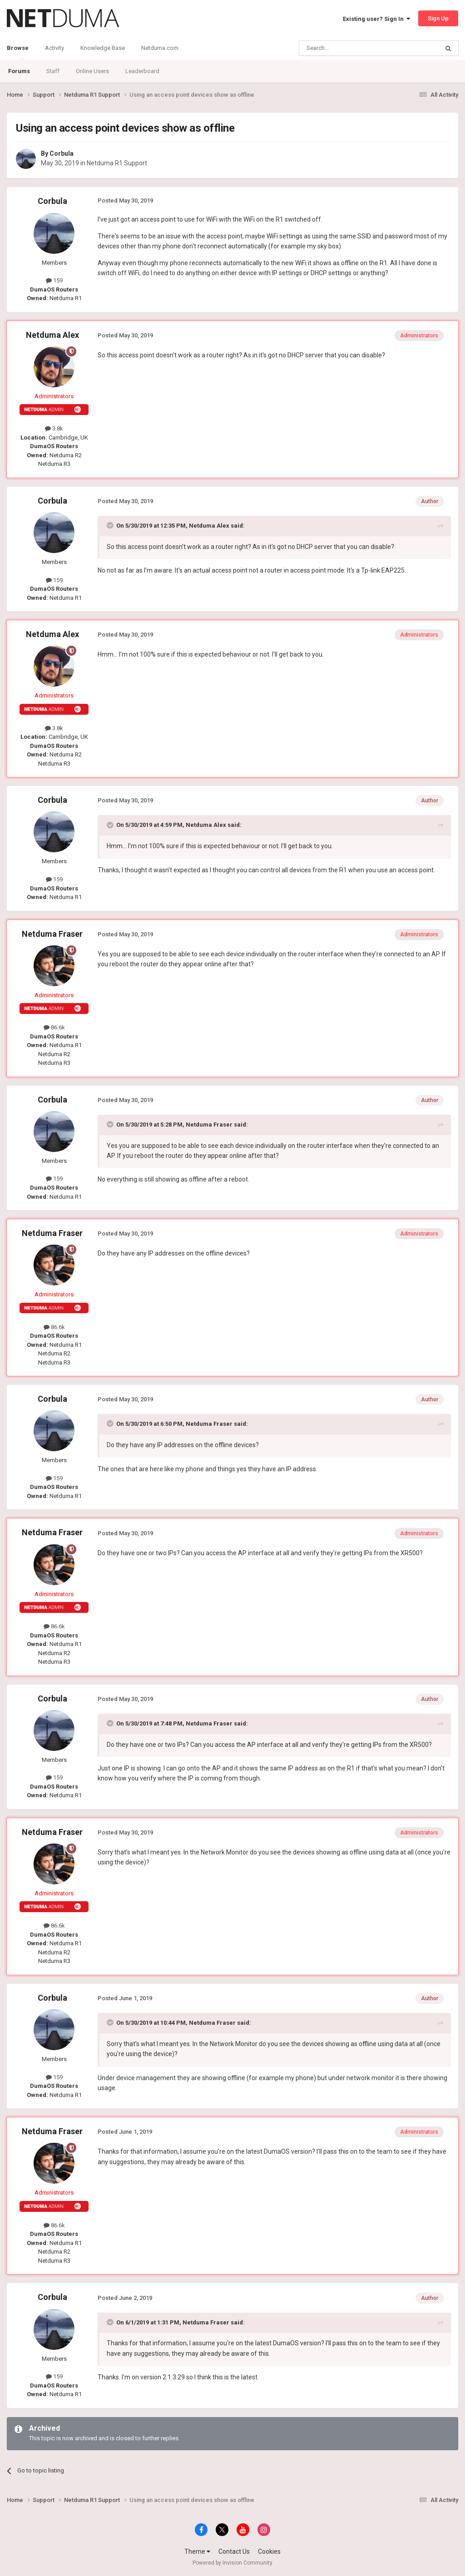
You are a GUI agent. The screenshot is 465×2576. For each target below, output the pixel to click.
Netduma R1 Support (117, 163)
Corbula (61, 153)
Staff (52, 71)
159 (54, 280)
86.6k (54, 1027)
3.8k (54, 428)
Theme (197, 2551)
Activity (54, 47)
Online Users (92, 71)
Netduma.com (159, 47)
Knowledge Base (102, 47)
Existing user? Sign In (376, 18)
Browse (18, 52)
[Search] (347, 48)
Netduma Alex (52, 335)
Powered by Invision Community (232, 2563)
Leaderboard (142, 71)
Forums (19, 71)
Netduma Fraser (52, 934)
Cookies (269, 2551)
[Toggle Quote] (111, 525)
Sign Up (438, 18)
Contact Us (234, 2551)
